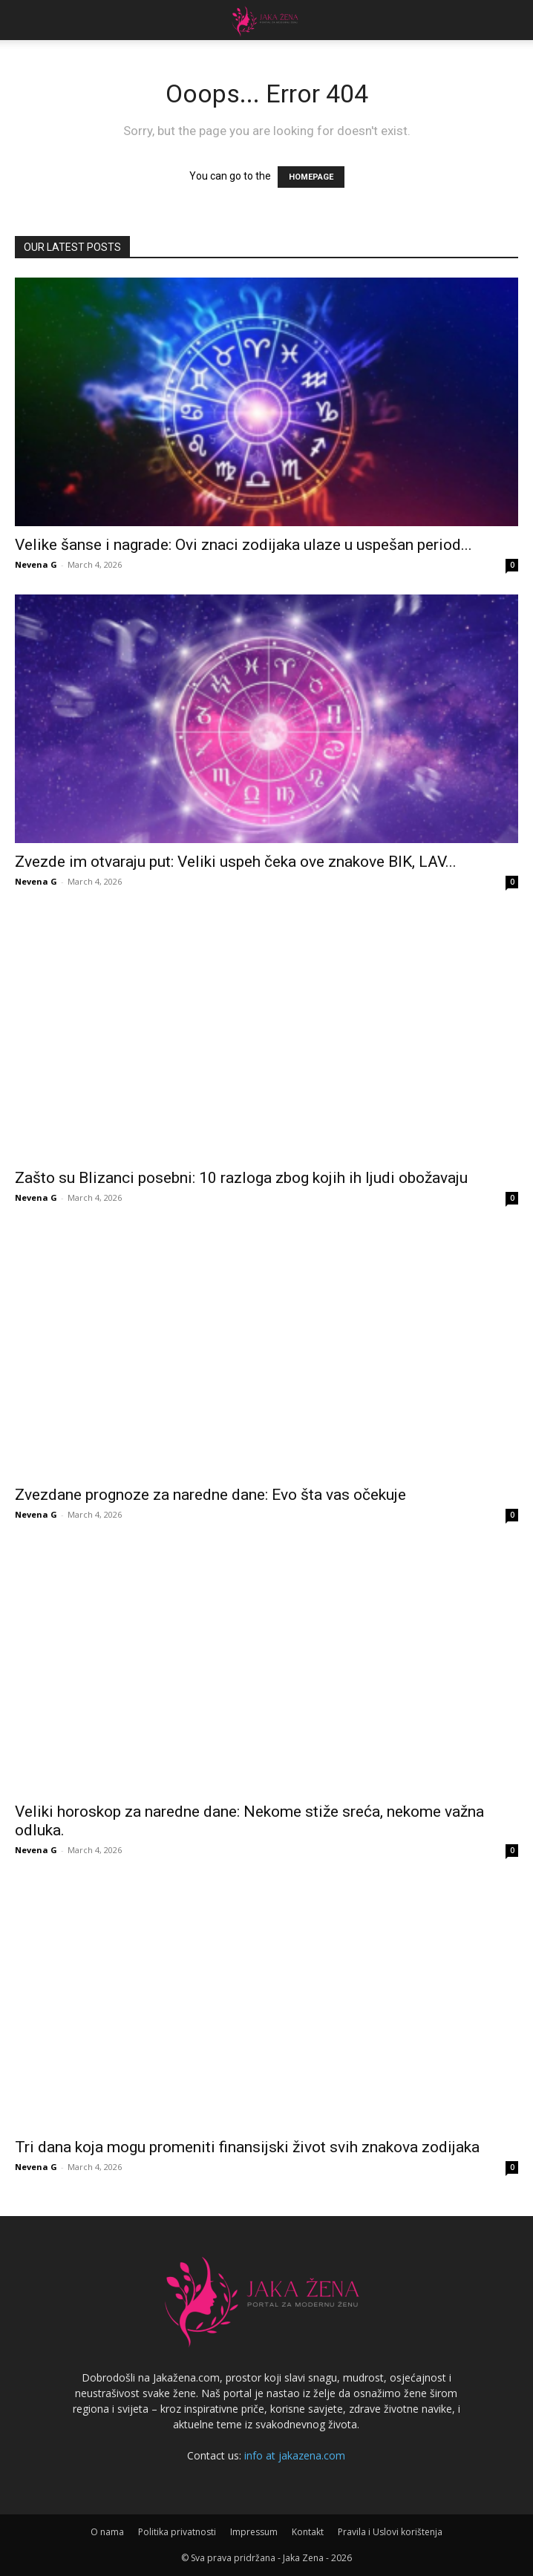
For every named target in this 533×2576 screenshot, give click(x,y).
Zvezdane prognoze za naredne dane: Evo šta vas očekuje (210, 1495)
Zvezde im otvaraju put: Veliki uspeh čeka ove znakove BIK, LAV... (236, 862)
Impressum (254, 2532)
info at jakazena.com (294, 2455)
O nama (107, 2532)
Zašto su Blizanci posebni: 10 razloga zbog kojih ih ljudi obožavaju (241, 1178)
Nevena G (36, 564)
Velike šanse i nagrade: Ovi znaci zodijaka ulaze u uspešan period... (243, 545)
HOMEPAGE (311, 177)
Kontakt (308, 2532)
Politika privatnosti (177, 2532)
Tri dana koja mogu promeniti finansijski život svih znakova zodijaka (247, 2147)
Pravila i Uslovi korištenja (390, 2532)
